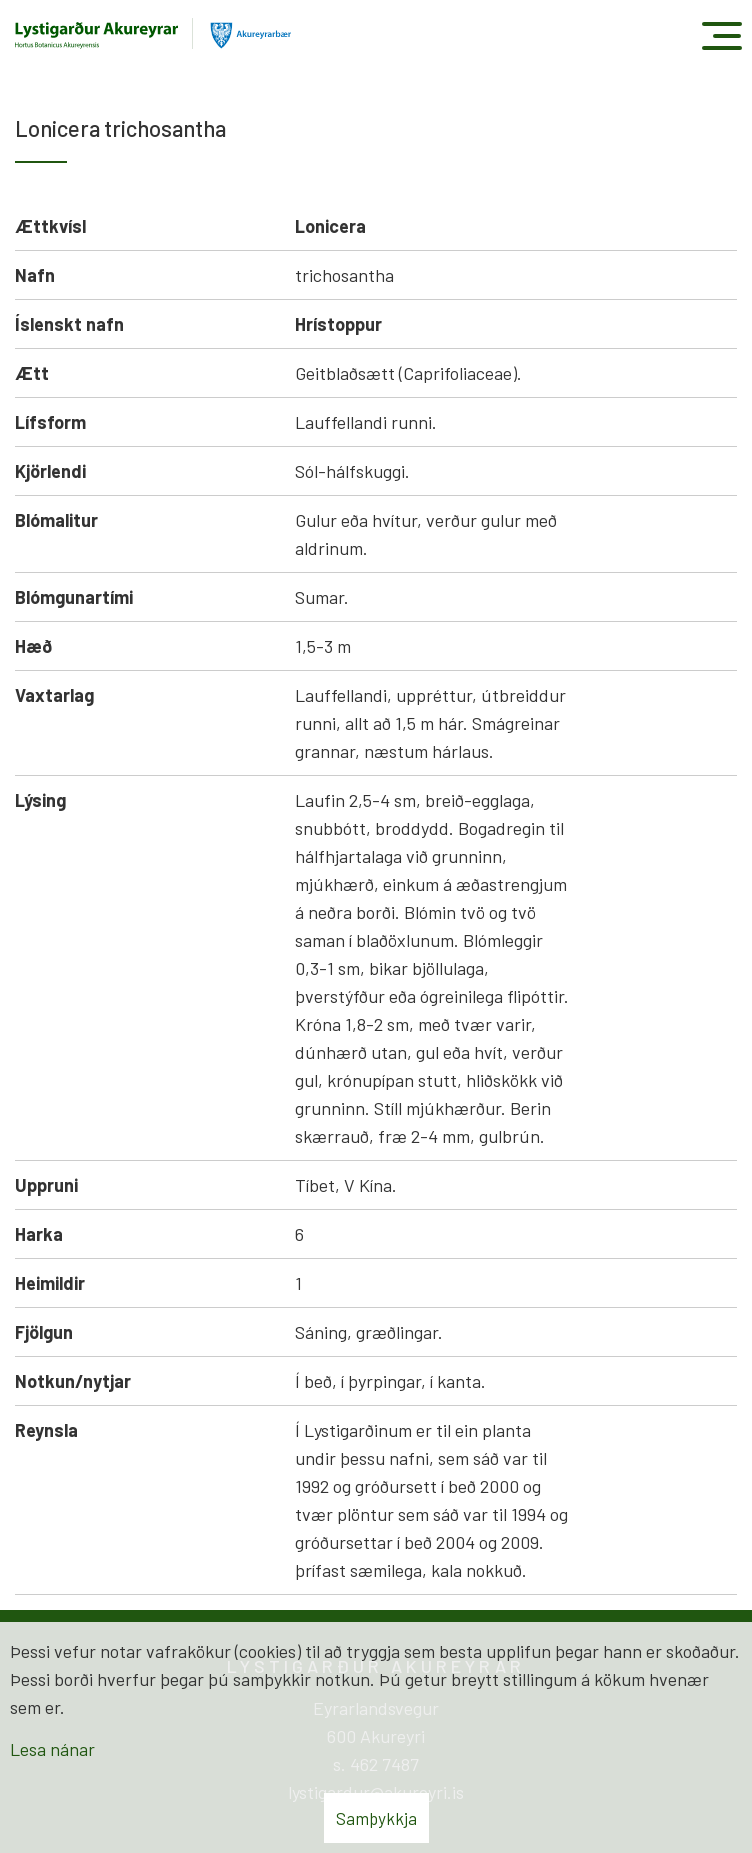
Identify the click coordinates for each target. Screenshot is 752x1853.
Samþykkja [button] (376, 1818)
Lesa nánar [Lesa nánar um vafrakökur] (52, 1749)
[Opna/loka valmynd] (721, 35)
